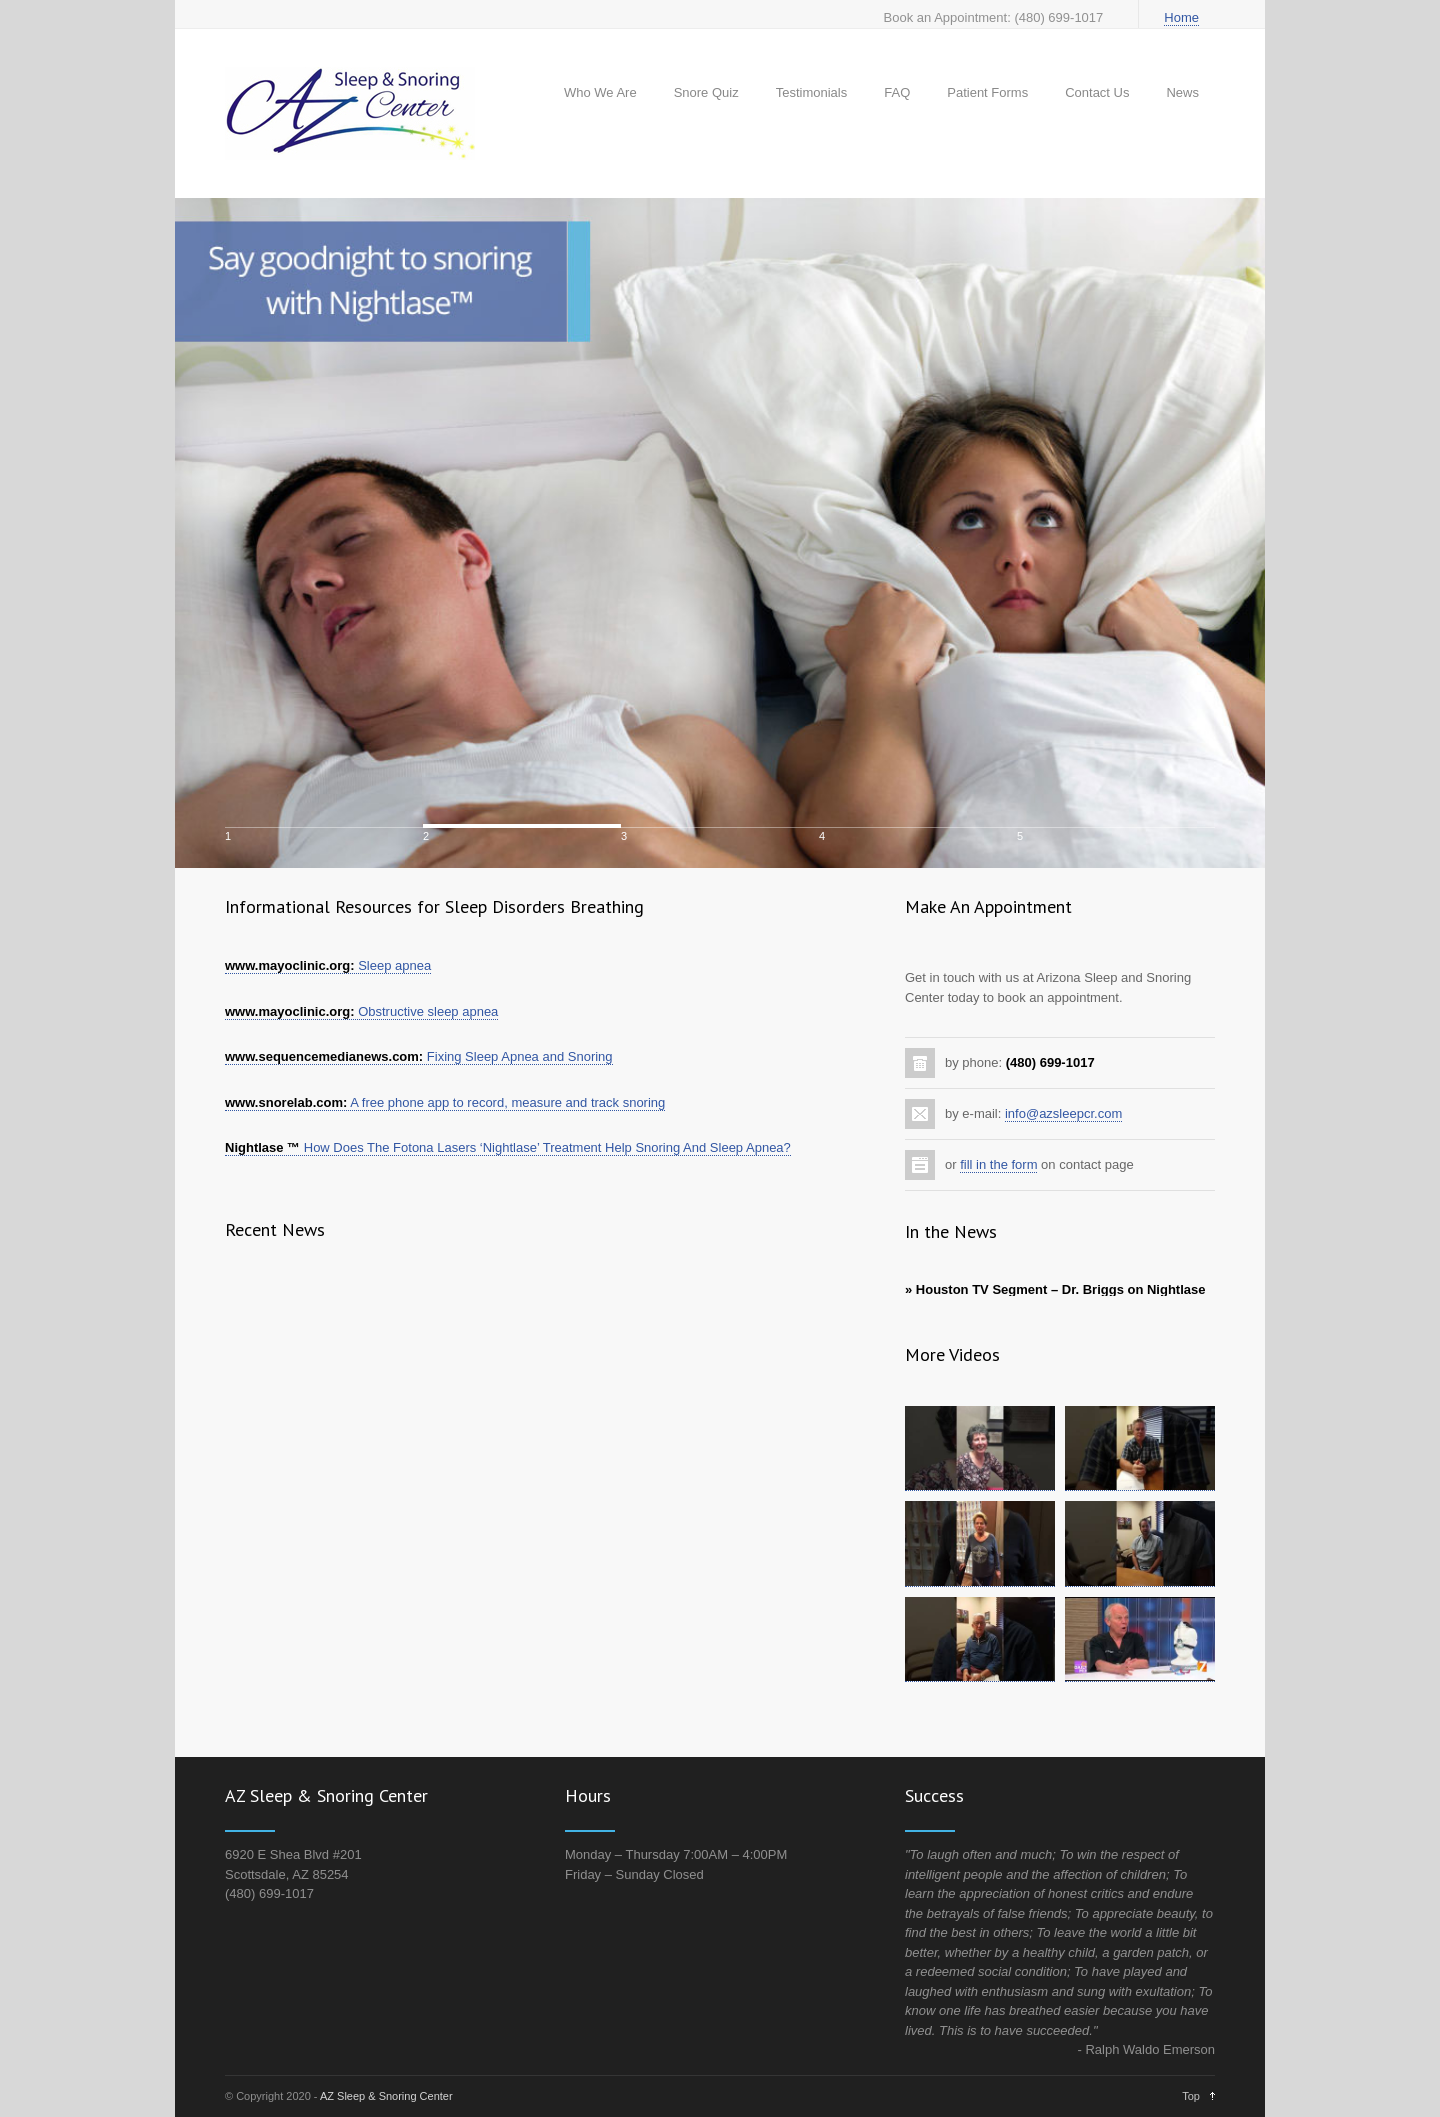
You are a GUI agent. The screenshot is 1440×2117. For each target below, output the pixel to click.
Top (1191, 2096)
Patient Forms (987, 92)
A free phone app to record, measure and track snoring (445, 1102)
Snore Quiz (706, 92)
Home (1181, 17)
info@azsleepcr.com (1063, 1113)
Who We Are (600, 92)
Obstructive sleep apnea (361, 1011)
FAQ (897, 92)
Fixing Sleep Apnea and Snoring (419, 1056)
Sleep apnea (328, 965)
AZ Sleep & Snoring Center (386, 2096)
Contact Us (1097, 92)
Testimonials (812, 92)
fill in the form (998, 1164)
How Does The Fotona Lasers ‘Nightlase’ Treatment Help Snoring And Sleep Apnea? (508, 1147)
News (1182, 92)
